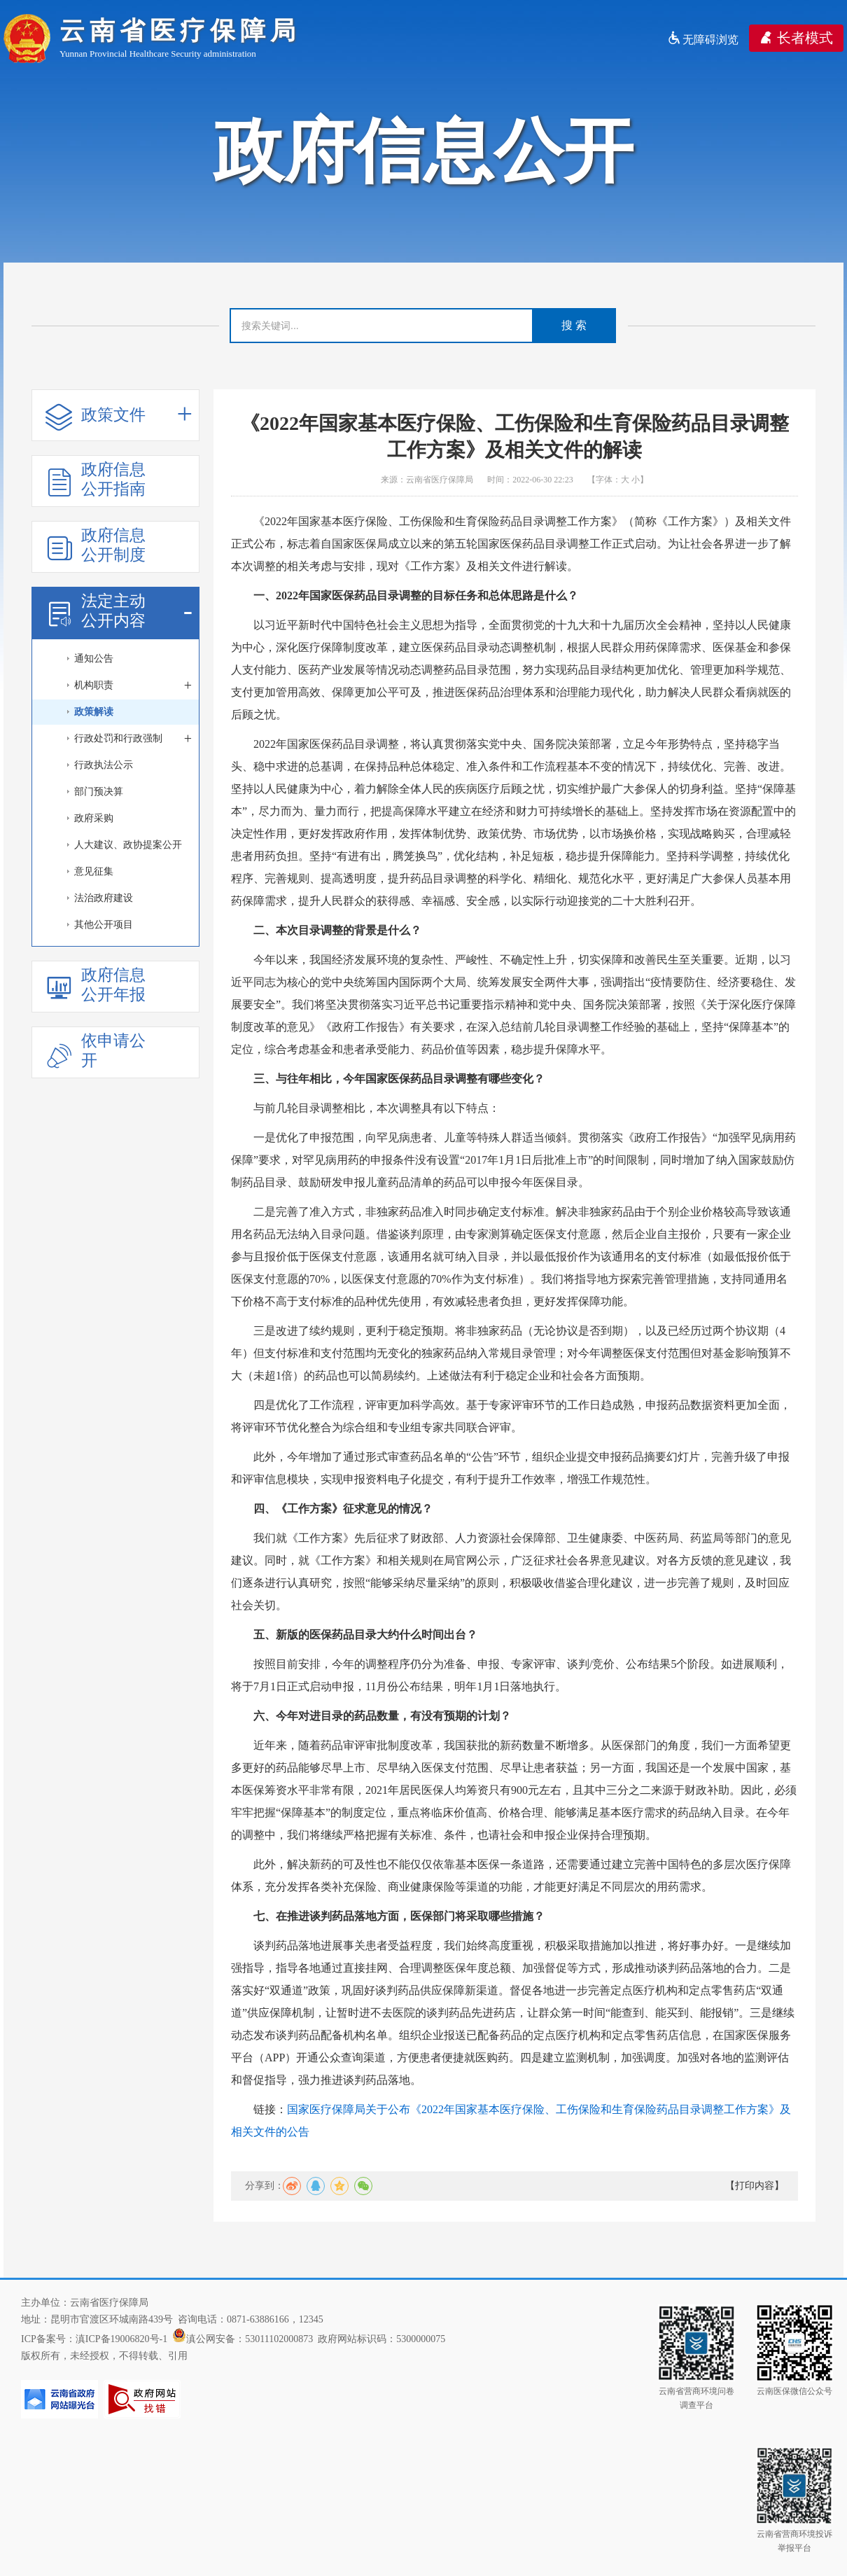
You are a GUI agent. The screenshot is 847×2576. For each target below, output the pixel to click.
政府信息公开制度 (96, 545)
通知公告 (93, 658)
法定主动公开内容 (119, 610)
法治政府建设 (103, 898)
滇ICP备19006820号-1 (121, 2339)
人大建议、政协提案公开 (128, 845)
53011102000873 (279, 2339)
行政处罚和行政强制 (133, 738)
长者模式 (796, 38)
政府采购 (93, 818)
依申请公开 (96, 1050)
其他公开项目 (103, 924)
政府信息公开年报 (96, 984)
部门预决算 (98, 791)
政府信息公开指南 (96, 479)
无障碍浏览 (702, 40)
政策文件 (119, 415)
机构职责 (133, 685)
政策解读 (93, 711)
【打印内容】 (754, 2185)
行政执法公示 (103, 765)
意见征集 (93, 871)
